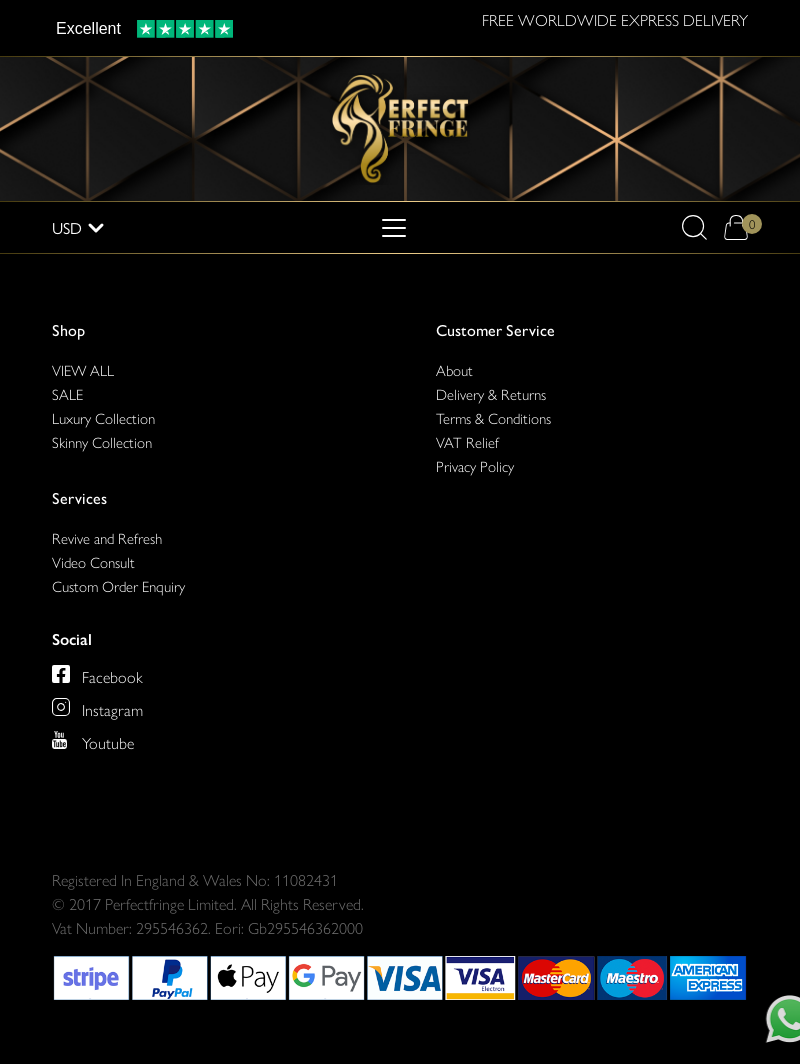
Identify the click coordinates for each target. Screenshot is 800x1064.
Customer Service (495, 329)
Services (79, 497)
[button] (694, 227)
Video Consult (93, 561)
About (454, 369)
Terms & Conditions (493, 417)
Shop (68, 329)
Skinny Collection (102, 441)
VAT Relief (467, 441)
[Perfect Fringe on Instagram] (97, 707)
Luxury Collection (103, 417)
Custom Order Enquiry (118, 585)
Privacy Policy (475, 465)
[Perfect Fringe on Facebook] (97, 674)
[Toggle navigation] (394, 228)
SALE (67, 393)
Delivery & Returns (491, 393)
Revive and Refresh (107, 537)
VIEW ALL (83, 369)
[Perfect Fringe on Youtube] (93, 740)
